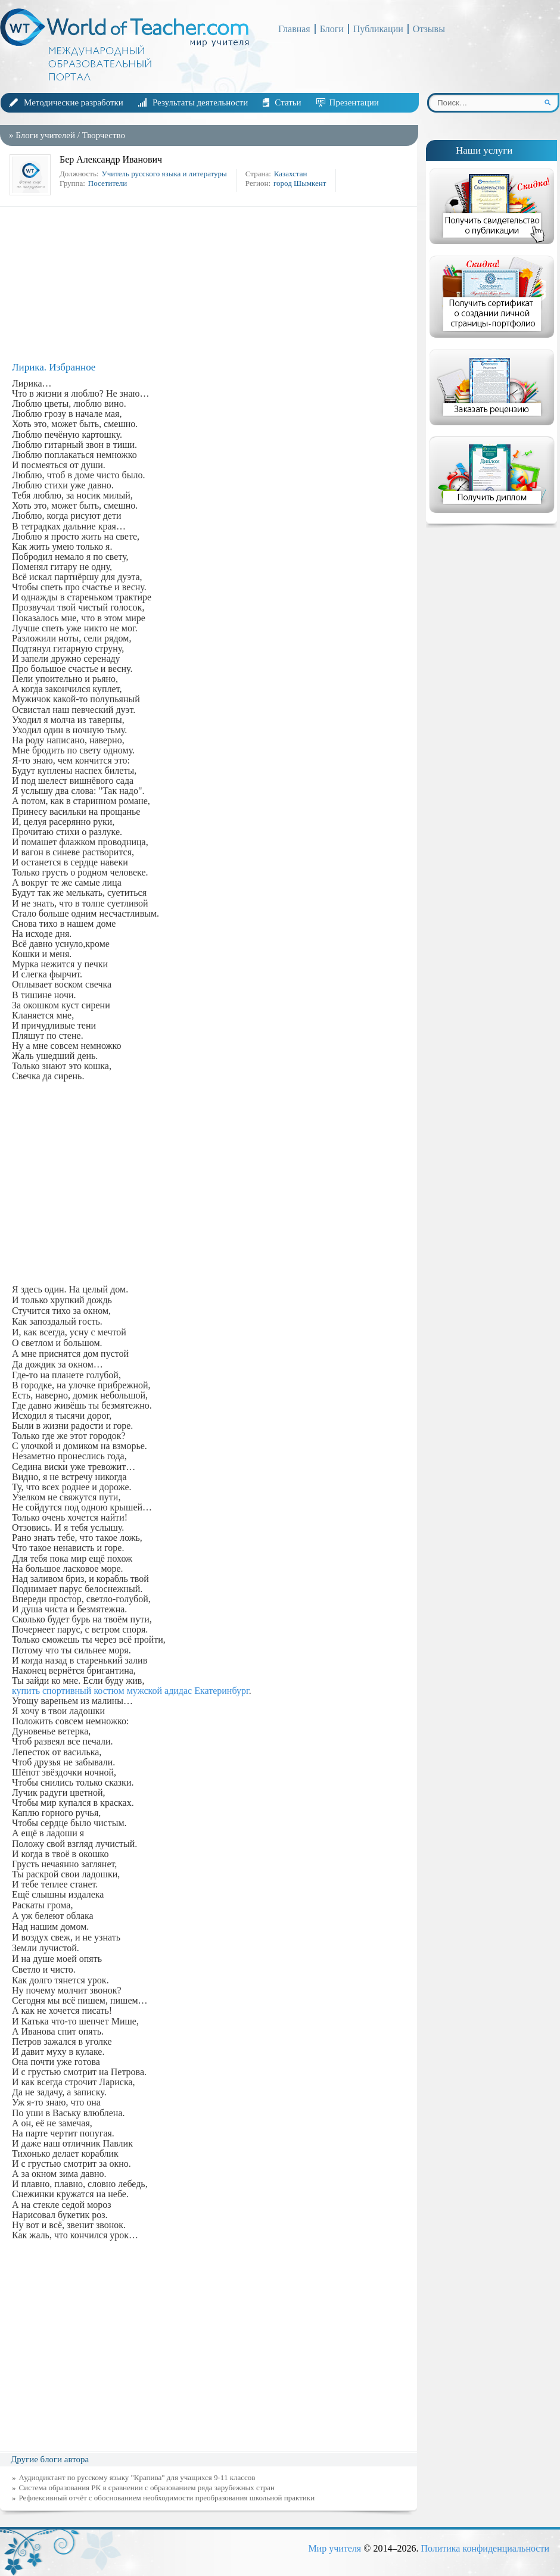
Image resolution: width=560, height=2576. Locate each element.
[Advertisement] (211, 284)
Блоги (332, 29)
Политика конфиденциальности (485, 2548)
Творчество (103, 135)
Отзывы (429, 29)
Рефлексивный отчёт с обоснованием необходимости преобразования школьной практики (167, 2497)
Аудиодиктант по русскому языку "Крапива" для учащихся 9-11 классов (137, 2477)
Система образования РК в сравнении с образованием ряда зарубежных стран (147, 2487)
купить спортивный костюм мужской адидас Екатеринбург (130, 1691)
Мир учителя (334, 2548)
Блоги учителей (45, 135)
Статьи (288, 102)
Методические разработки (73, 102)
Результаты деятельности (200, 102)
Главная (294, 29)
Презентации (354, 102)
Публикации (378, 29)
